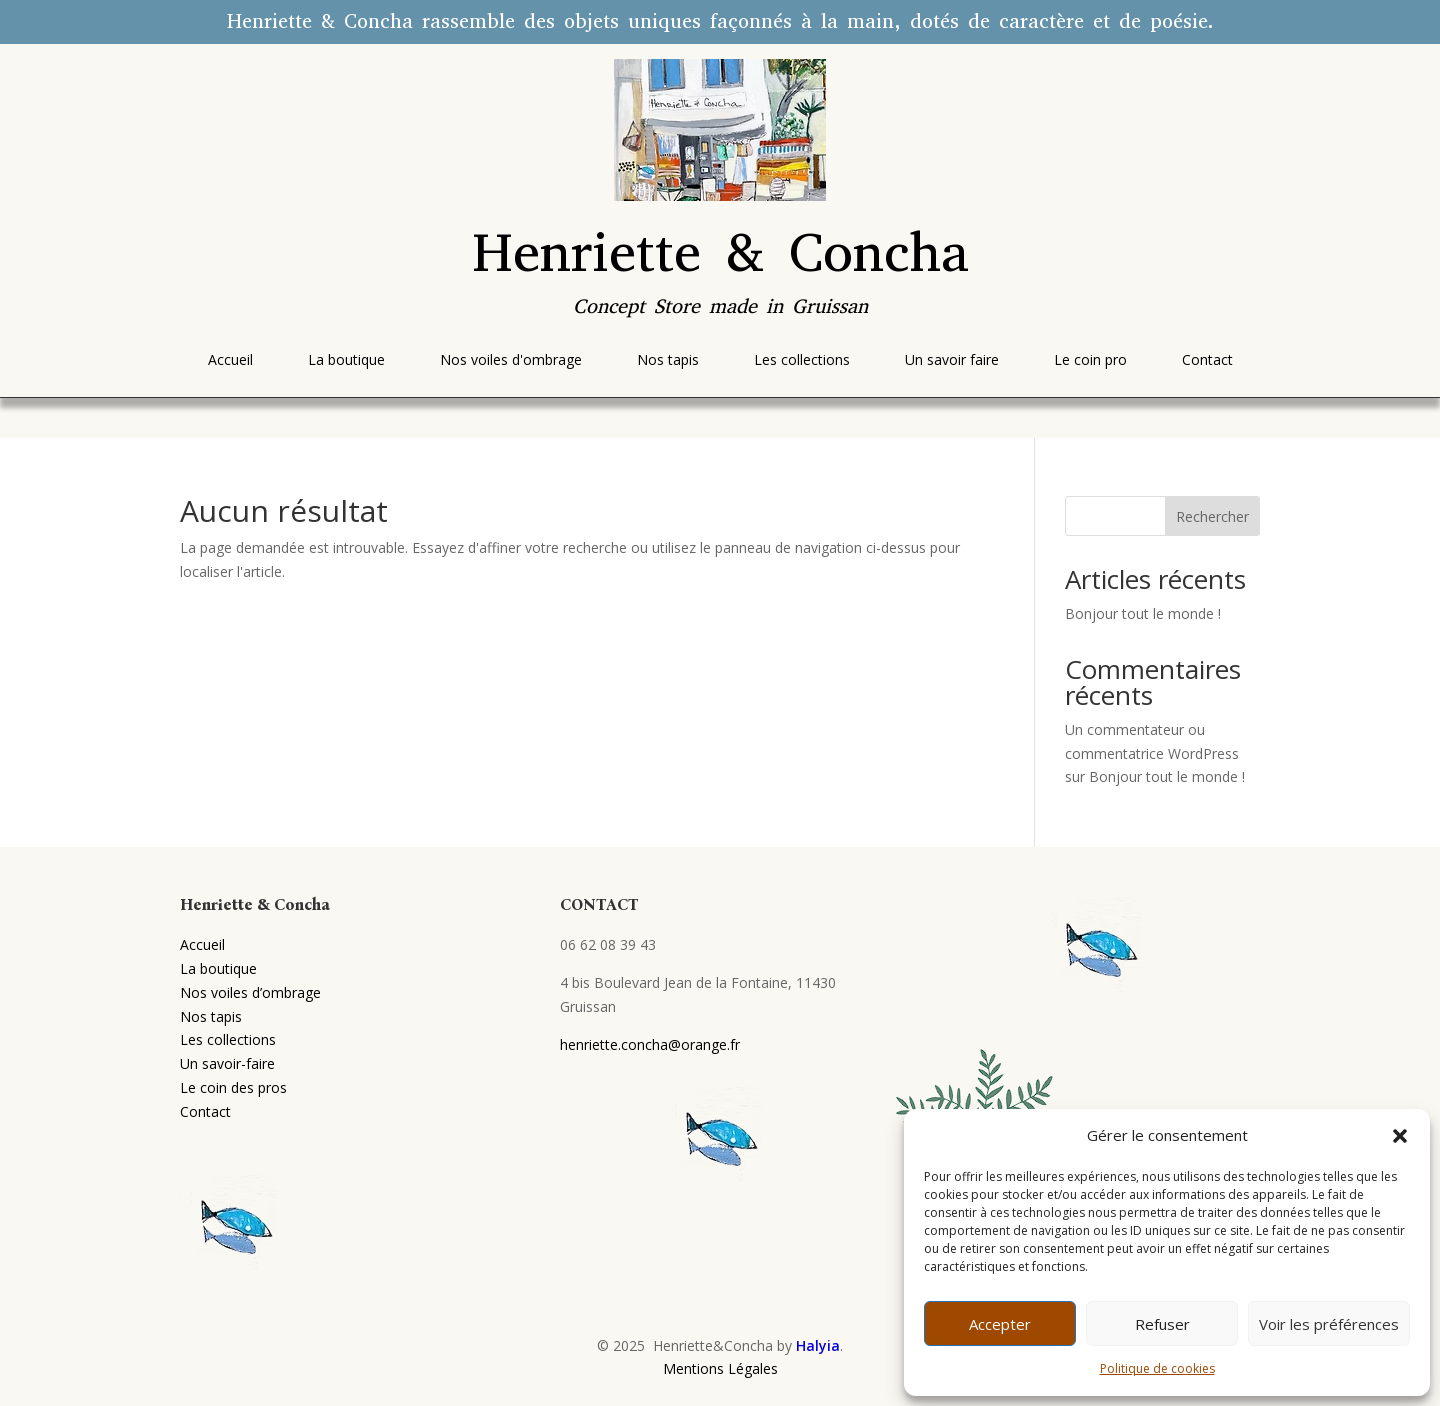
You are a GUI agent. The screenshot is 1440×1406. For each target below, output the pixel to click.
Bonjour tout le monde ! (1143, 613)
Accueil (202, 944)
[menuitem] (230, 360)
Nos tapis (211, 1016)
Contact (205, 1111)
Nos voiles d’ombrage (250, 992)
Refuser (1162, 1324)
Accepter (1000, 1324)
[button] (1400, 1136)
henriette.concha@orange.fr (650, 1044)
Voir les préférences (1329, 1324)
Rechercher (1212, 516)
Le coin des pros (233, 1087)
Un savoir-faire (227, 1063)
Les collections (228, 1039)
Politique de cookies (1157, 1368)
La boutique (218, 968)
